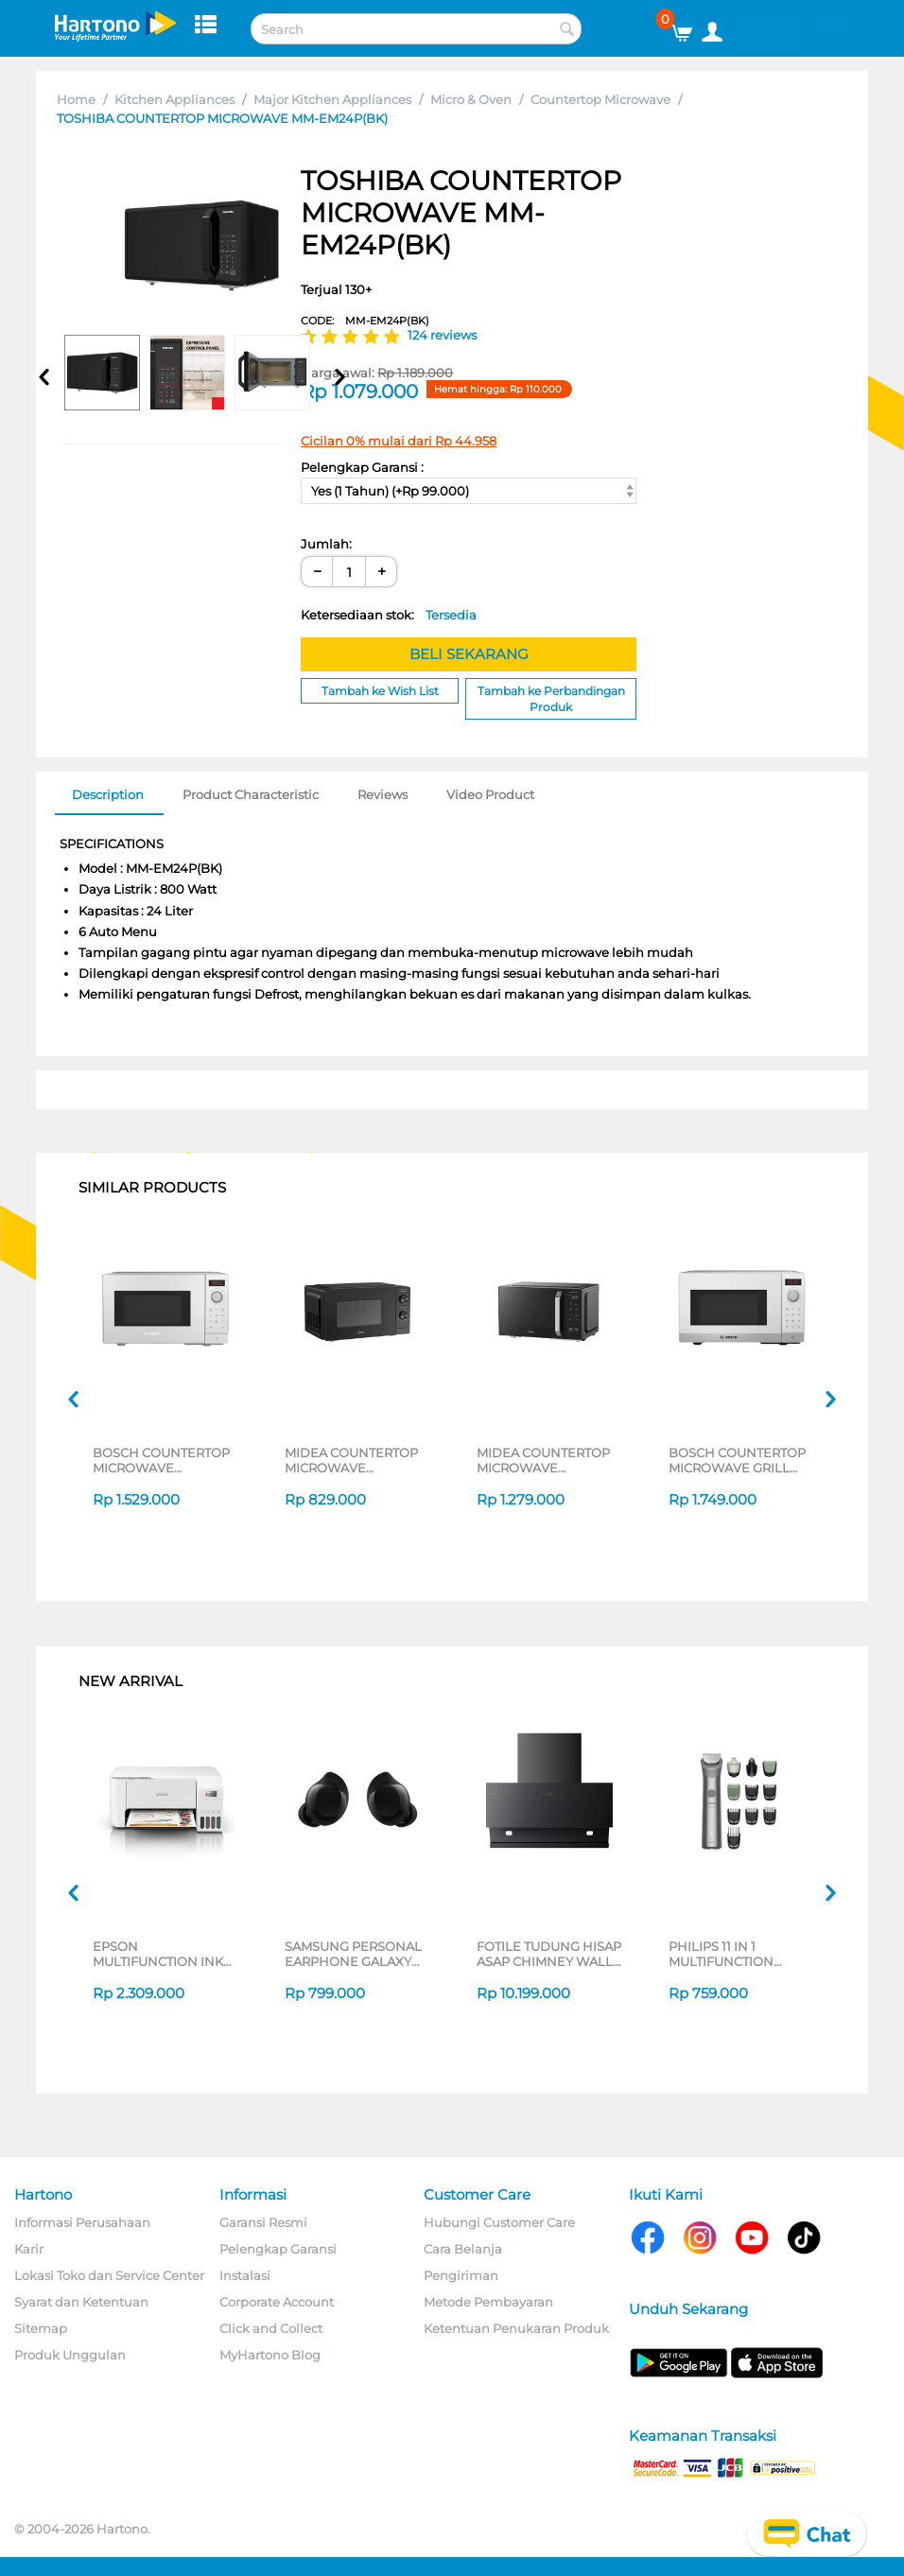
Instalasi (244, 2275)
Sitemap (40, 2328)
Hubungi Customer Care (499, 2222)
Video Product (490, 794)
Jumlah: (326, 543)
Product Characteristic (251, 794)
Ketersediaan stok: (389, 614)
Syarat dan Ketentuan (81, 2301)
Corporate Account (276, 2301)
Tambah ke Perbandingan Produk (551, 699)
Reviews (382, 794)
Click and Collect (270, 2328)
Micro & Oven (471, 99)
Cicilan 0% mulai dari (398, 440)
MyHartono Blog (270, 2354)
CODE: (365, 320)
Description (108, 794)
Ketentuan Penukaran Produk (516, 2328)
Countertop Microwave (600, 99)
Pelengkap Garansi (278, 2248)
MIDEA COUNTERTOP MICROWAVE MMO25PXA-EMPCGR (543, 1460)
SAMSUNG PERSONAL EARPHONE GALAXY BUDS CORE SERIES (353, 1954)
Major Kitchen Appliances (332, 99)
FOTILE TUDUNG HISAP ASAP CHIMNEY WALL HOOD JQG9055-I (549, 1954)
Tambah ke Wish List (380, 691)
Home (76, 99)
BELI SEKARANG (469, 654)
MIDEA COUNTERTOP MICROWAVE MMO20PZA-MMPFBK (352, 1460)
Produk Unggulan (70, 2354)
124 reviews (442, 334)
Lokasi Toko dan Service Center (109, 2275)
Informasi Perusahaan (82, 2222)
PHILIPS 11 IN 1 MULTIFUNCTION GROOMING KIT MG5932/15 (721, 1954)
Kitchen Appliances (174, 99)
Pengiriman (461, 2275)
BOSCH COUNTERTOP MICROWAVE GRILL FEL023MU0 (737, 1460)
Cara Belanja (463, 2248)
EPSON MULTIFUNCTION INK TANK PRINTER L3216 (158, 1954)
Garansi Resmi (263, 2222)
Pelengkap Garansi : (362, 467)
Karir (28, 2248)
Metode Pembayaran (488, 2301)
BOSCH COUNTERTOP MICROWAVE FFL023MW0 (161, 1460)
